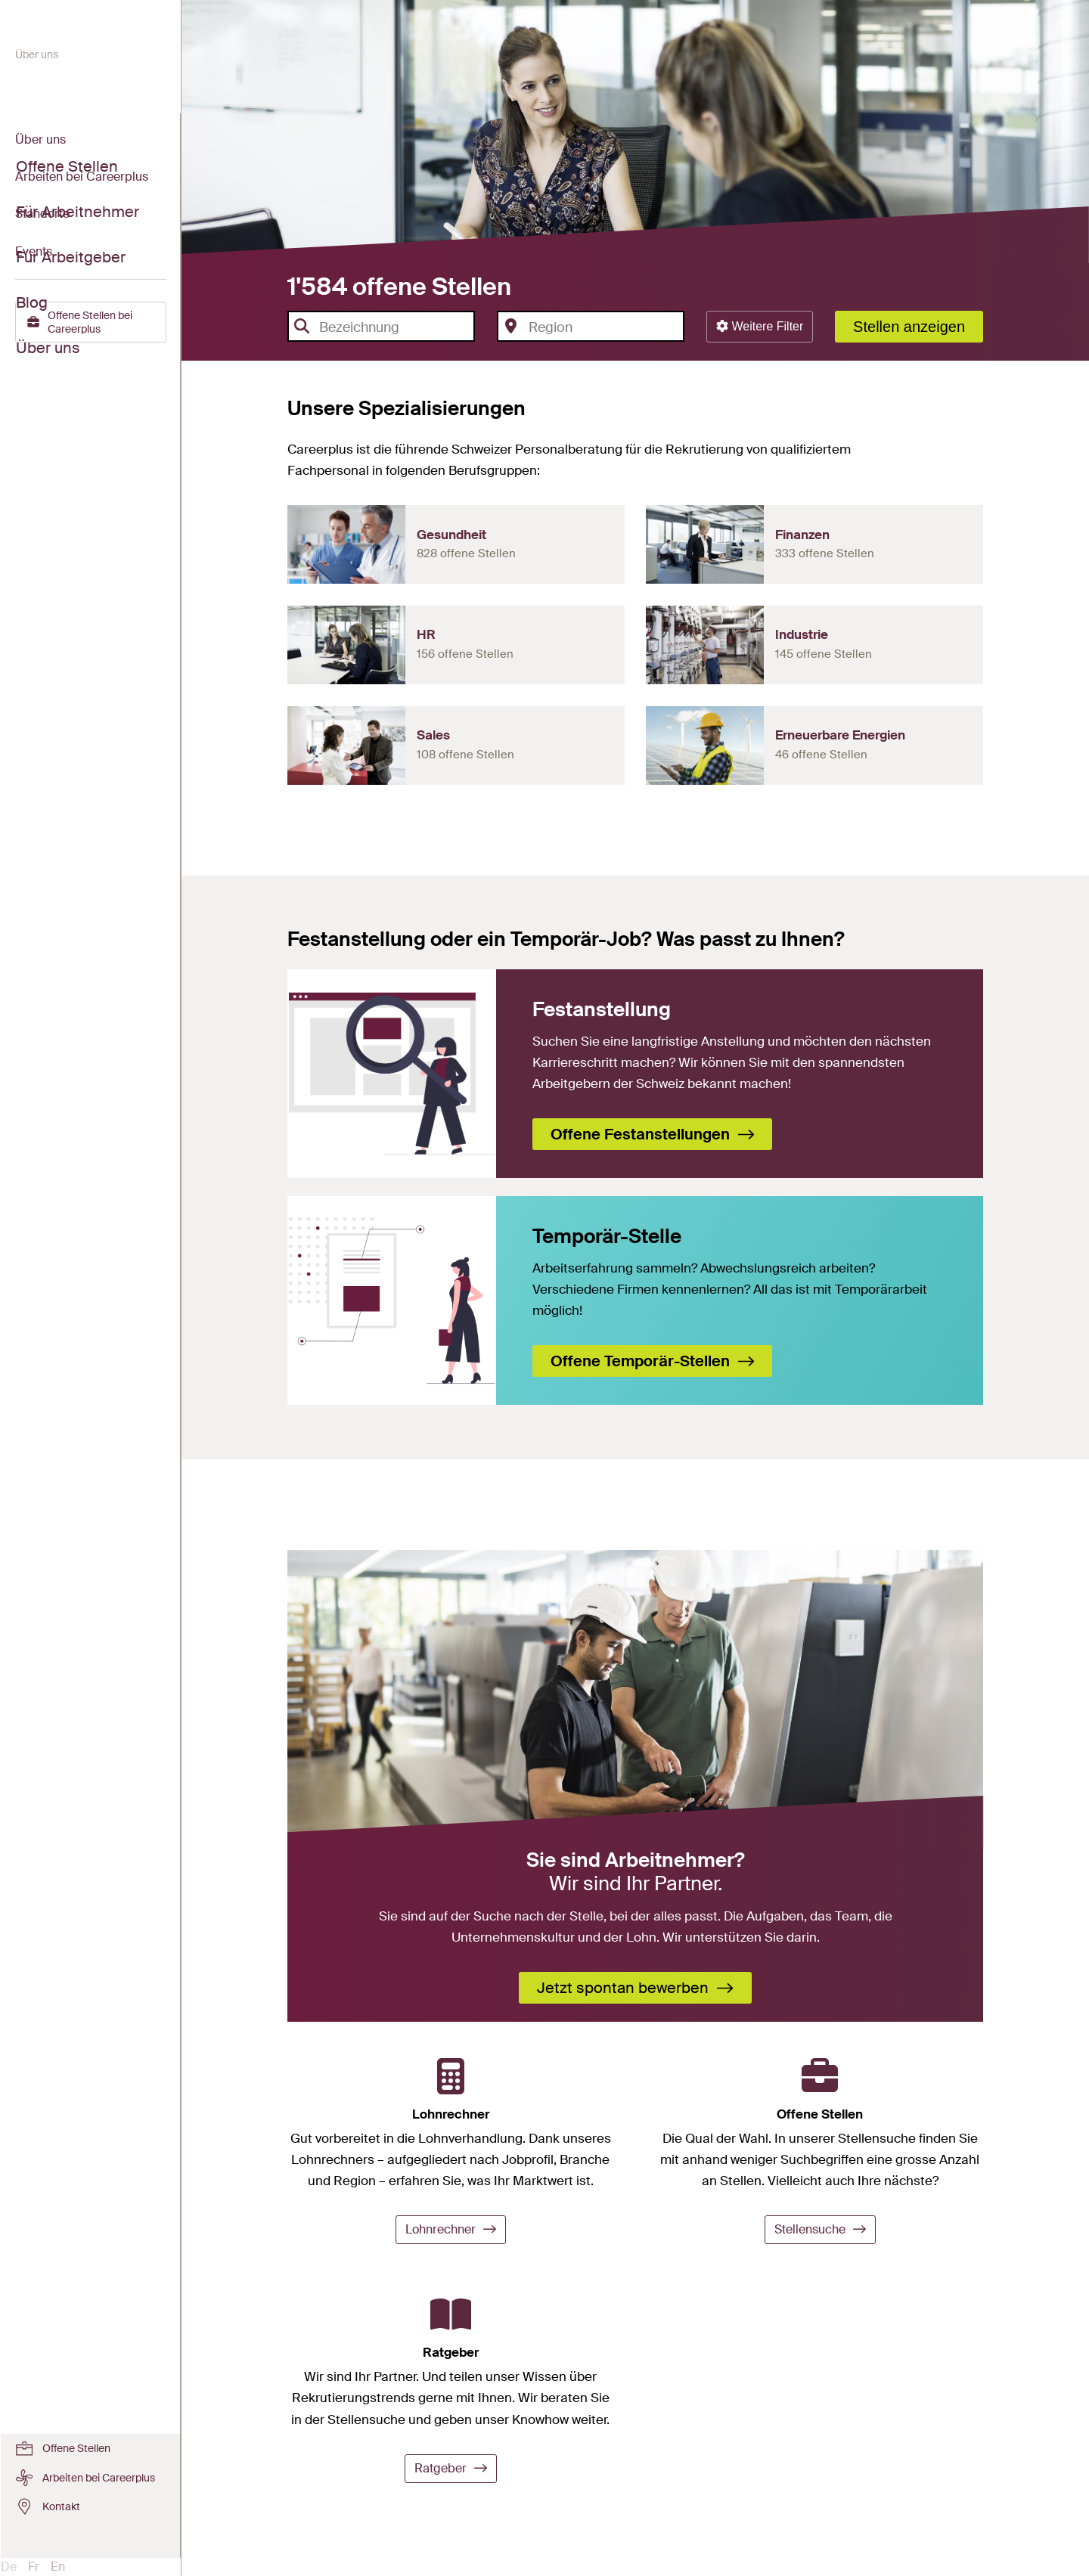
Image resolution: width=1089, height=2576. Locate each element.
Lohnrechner (450, 2229)
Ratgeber (450, 2468)
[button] (759, 327)
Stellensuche (820, 2229)
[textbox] (392, 327)
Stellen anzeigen (909, 326)
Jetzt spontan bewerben (635, 1988)
